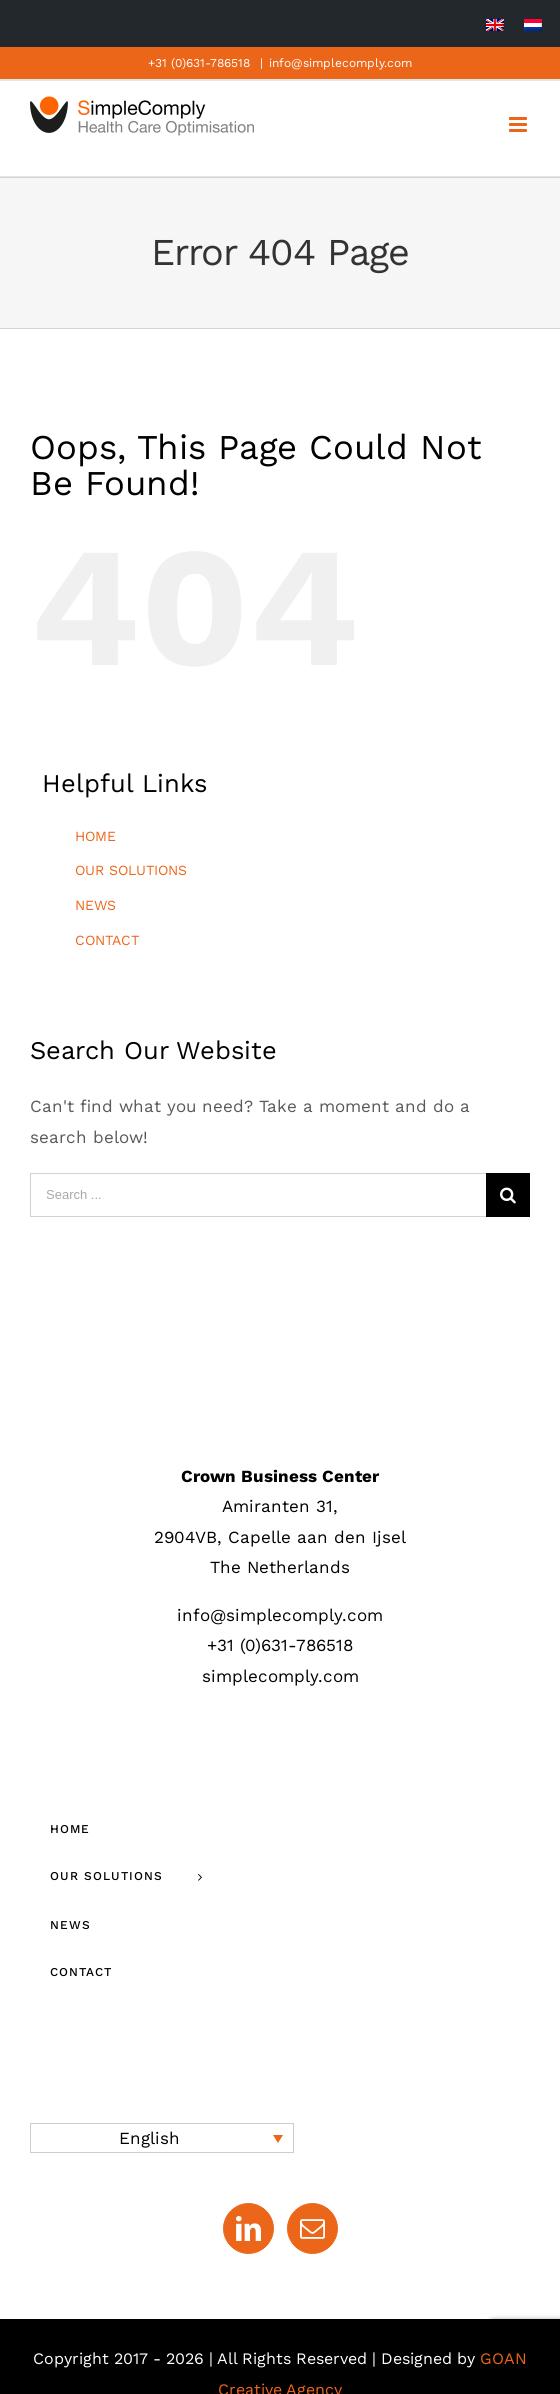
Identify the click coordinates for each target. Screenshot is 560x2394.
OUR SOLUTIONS (131, 870)
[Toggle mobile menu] (519, 124)
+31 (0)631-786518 (199, 63)
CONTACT (107, 940)
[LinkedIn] (248, 2228)
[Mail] (312, 2228)
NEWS (95, 905)
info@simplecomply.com (340, 63)
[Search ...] (258, 1195)
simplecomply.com (280, 1676)
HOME (95, 836)
